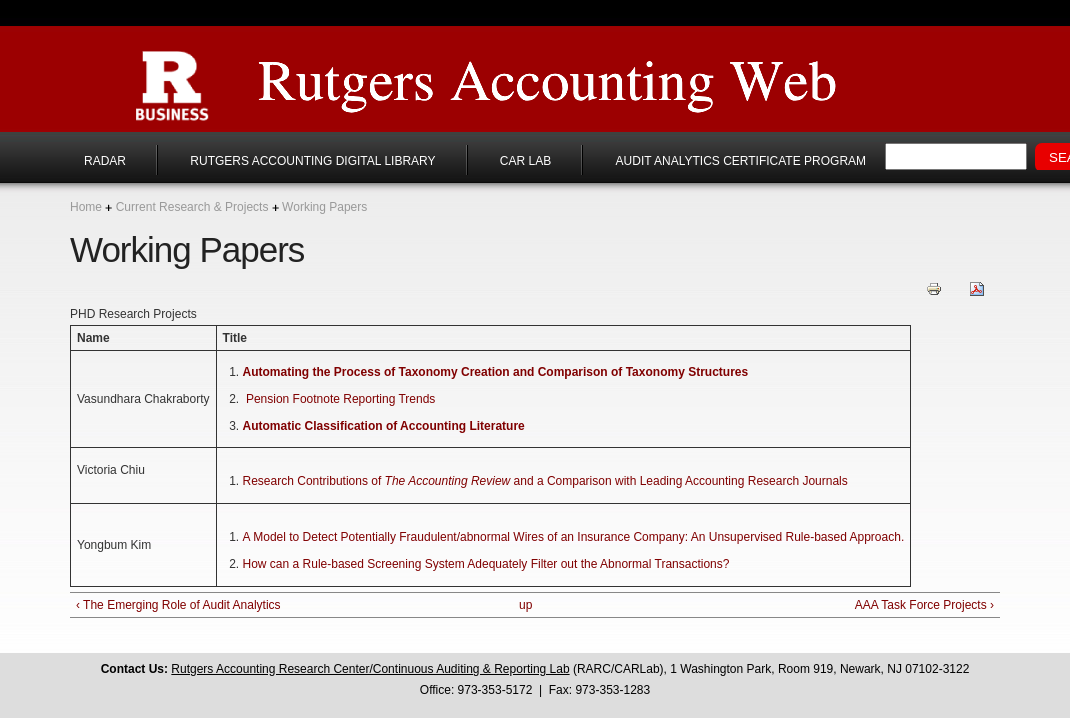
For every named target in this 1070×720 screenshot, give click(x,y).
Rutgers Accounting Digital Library (312, 161)
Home (86, 207)
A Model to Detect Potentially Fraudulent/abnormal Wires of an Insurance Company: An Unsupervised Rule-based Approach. (574, 537)
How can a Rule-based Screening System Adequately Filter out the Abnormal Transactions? (486, 564)
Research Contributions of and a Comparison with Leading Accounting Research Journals (545, 481)
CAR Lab (525, 161)
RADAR (105, 161)
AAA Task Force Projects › (924, 605)
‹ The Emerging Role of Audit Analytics (178, 605)
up (525, 605)
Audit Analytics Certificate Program (741, 161)
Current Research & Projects (192, 207)
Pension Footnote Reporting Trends (340, 399)
